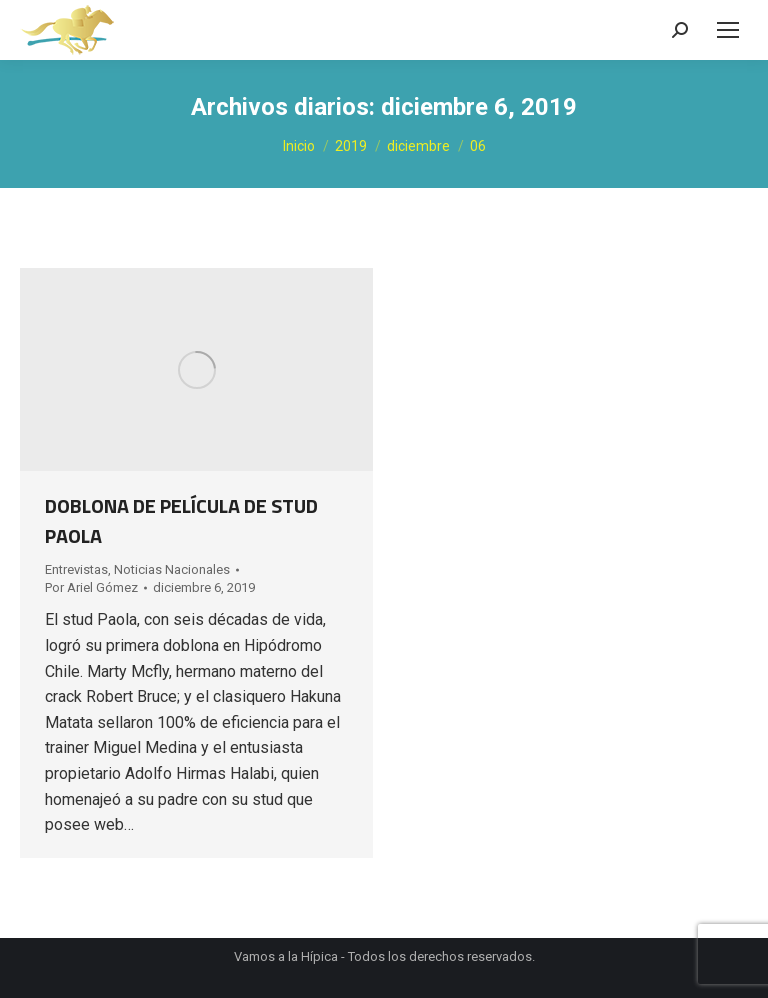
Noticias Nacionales (172, 569)
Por (91, 587)
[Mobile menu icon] (728, 30)
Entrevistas (76, 569)
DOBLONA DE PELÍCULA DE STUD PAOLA (181, 520)
